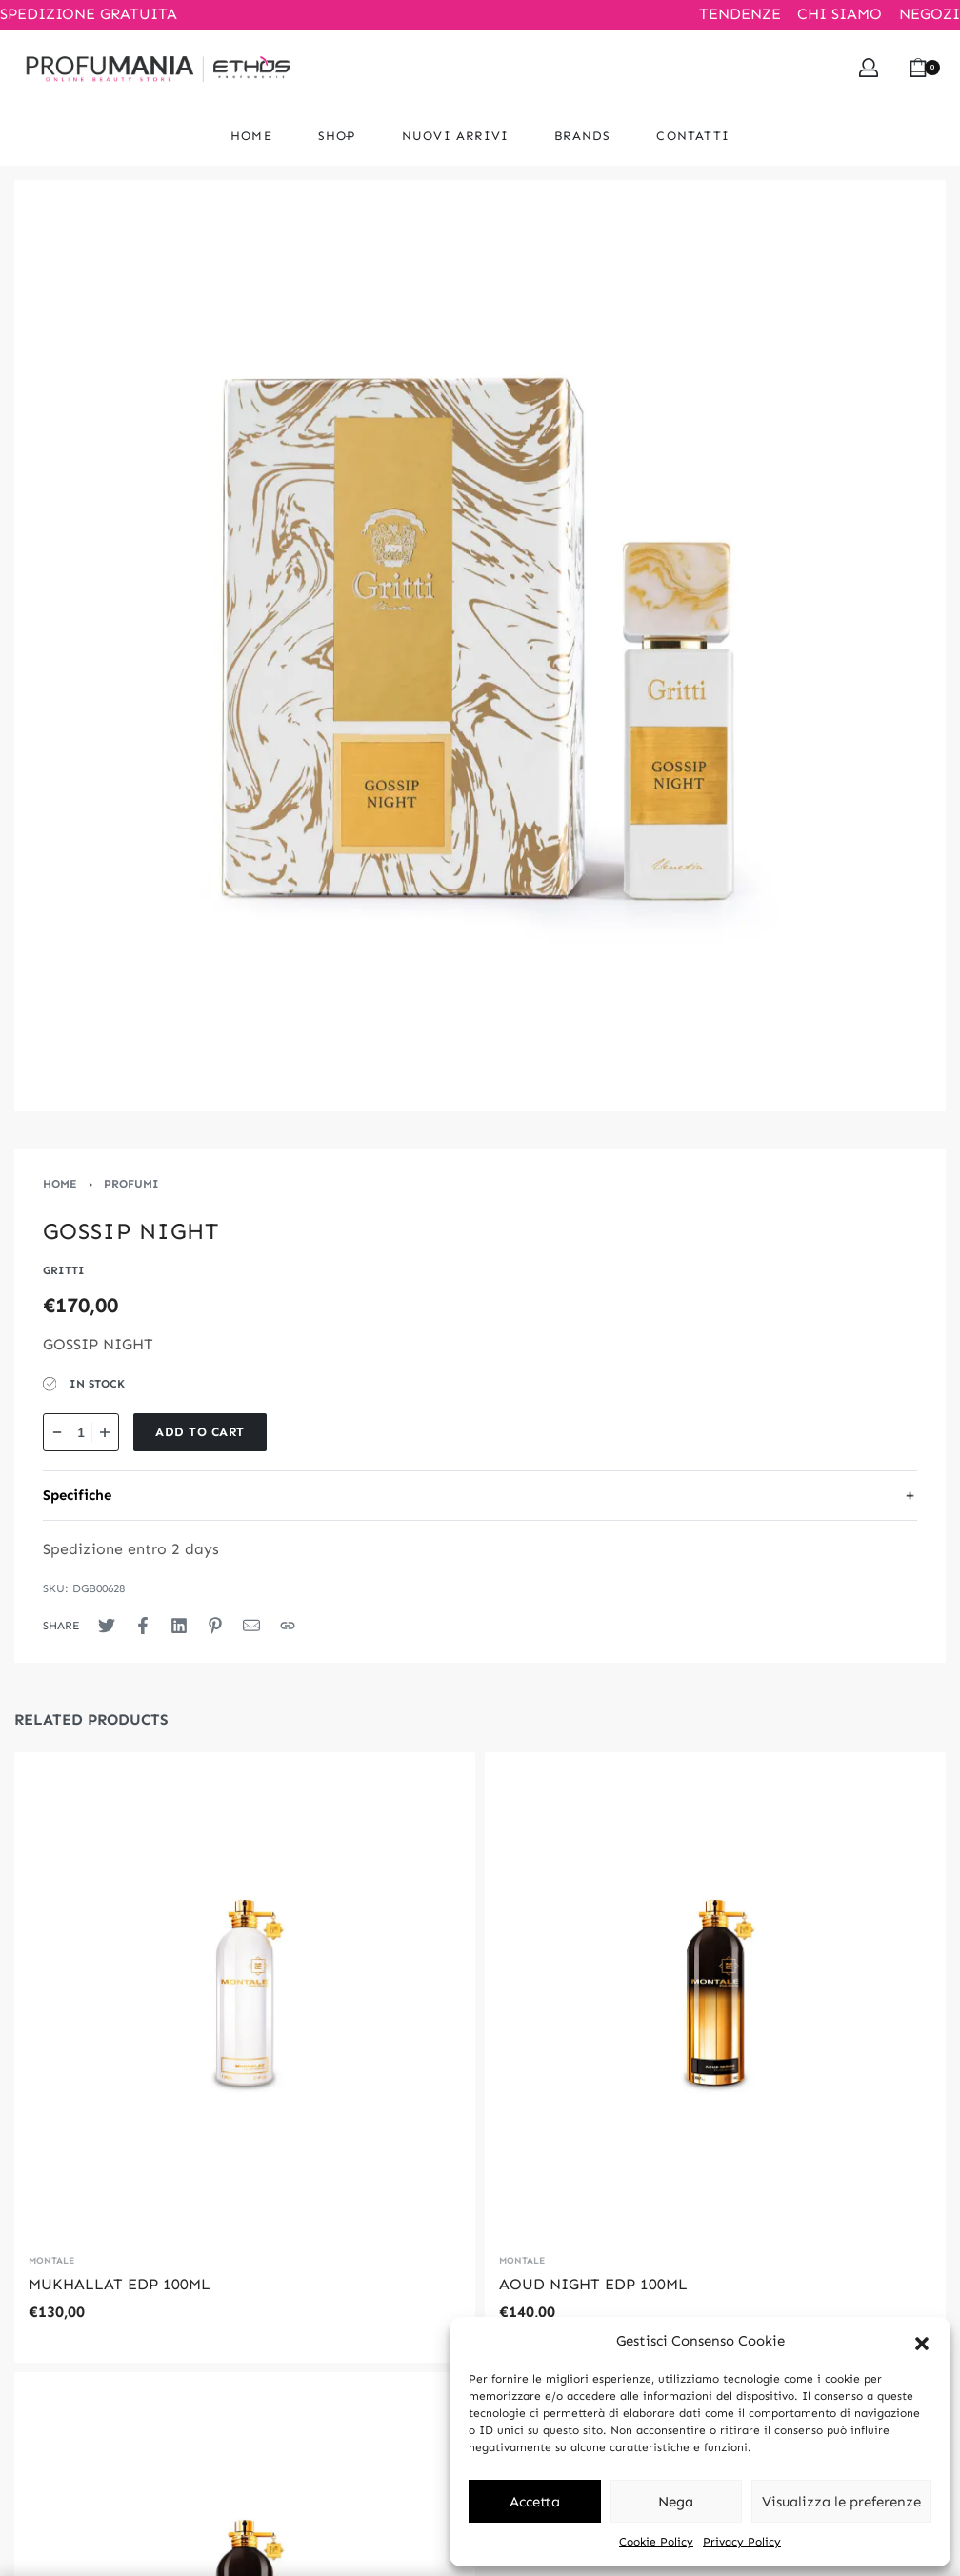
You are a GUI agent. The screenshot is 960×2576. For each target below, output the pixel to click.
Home (60, 1183)
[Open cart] (924, 67)
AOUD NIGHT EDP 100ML (593, 2284)
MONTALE (51, 2261)
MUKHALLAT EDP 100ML (119, 2284)
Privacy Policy (742, 2541)
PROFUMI (131, 1183)
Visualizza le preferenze (841, 2501)
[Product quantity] (81, 1432)
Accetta (535, 2501)
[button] (921, 2341)
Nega (675, 2501)
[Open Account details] (868, 67)
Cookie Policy (656, 2541)
